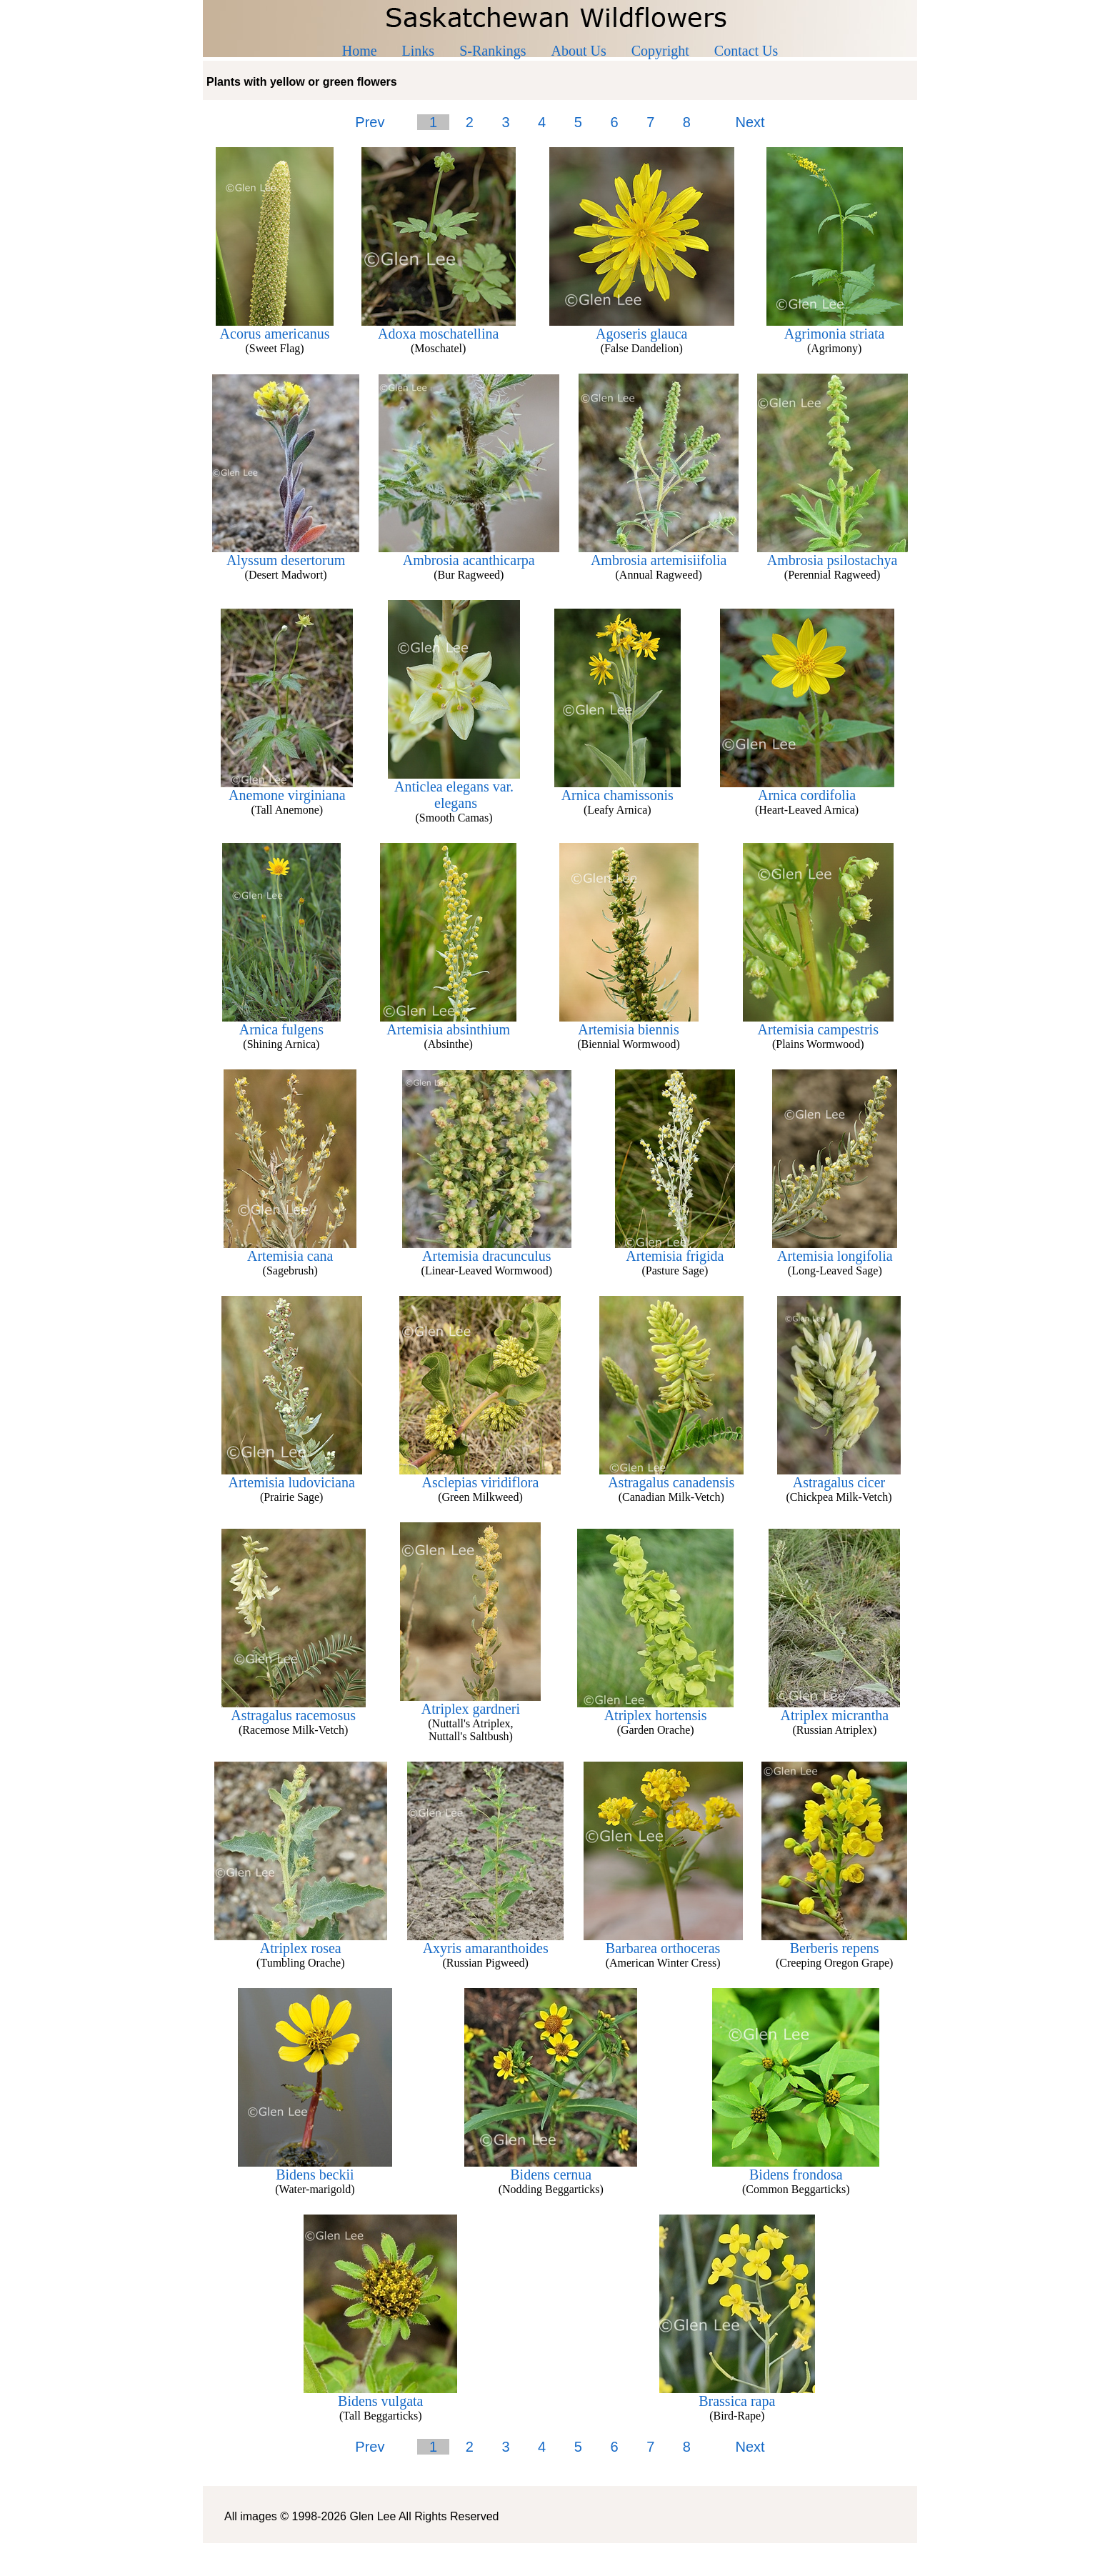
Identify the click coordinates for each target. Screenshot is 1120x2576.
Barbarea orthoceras (663, 1941)
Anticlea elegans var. (454, 780)
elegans (454, 803)
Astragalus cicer (839, 1476)
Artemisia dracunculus (486, 1249)
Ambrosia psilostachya (832, 553)
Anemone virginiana (287, 788)
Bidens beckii (315, 2168)
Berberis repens (834, 1941)
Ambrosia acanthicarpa (469, 553)
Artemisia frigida (675, 1249)
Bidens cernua (550, 2168)
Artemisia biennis (629, 1023)
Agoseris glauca (641, 327)
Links (418, 51)
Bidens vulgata (380, 2394)
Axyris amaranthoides (485, 1941)
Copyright (660, 51)
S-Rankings (492, 51)
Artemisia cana (290, 1249)
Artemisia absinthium (448, 1023)
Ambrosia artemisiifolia (659, 553)
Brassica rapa (737, 2394)
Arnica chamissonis (617, 788)
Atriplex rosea (300, 1941)
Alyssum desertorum (285, 553)
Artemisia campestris (818, 1023)
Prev (369, 122)
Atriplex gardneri (470, 1702)
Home (359, 51)
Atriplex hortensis (655, 1708)
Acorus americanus (275, 327)
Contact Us (746, 51)
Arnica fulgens (281, 1023)
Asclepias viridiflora (480, 1476)
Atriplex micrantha (834, 1708)
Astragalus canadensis (671, 1476)
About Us (578, 51)
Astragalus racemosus (293, 1708)
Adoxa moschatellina (438, 327)
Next (750, 122)
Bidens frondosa (795, 2168)
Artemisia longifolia (834, 1249)
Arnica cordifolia (807, 788)
